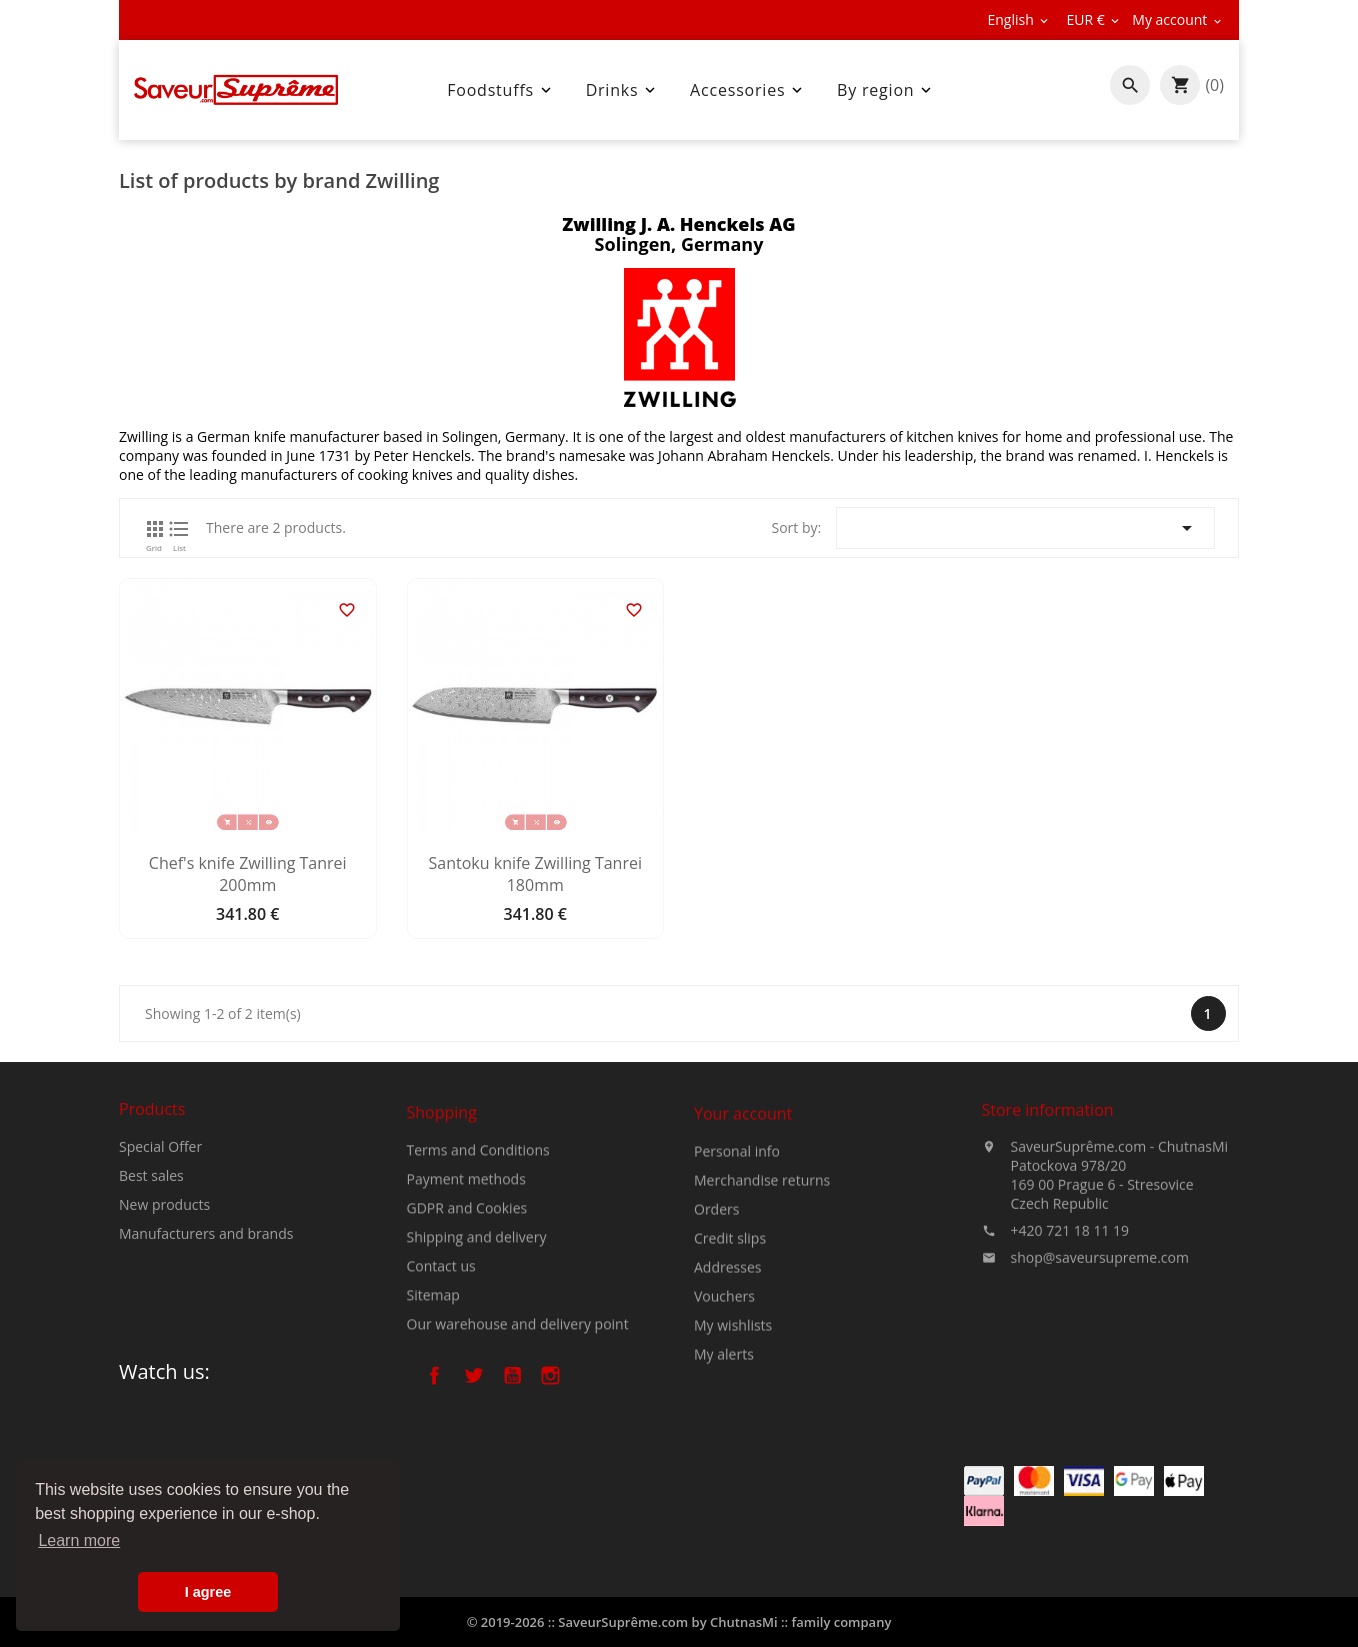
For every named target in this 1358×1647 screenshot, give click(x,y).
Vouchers (724, 1442)
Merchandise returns (762, 1326)
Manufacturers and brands (206, 1316)
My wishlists (733, 1471)
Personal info (737, 1297)
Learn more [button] (79, 1540)
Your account (743, 1260)
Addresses (727, 1413)
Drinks (623, 90)
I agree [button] (208, 1592)
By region (886, 90)
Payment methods (466, 1309)
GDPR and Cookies (467, 1338)
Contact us (441, 1396)
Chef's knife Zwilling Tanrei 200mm (248, 874)
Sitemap (433, 1425)
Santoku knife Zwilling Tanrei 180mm (535, 874)
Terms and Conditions (478, 1280)
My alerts (724, 1500)
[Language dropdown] (1019, 20)
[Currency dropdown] (1094, 20)
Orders (716, 1355)
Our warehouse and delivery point (518, 1454)
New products (164, 1287)
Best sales (151, 1258)
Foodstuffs (501, 90)
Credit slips (730, 1384)
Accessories (748, 90)
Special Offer (160, 1229)
